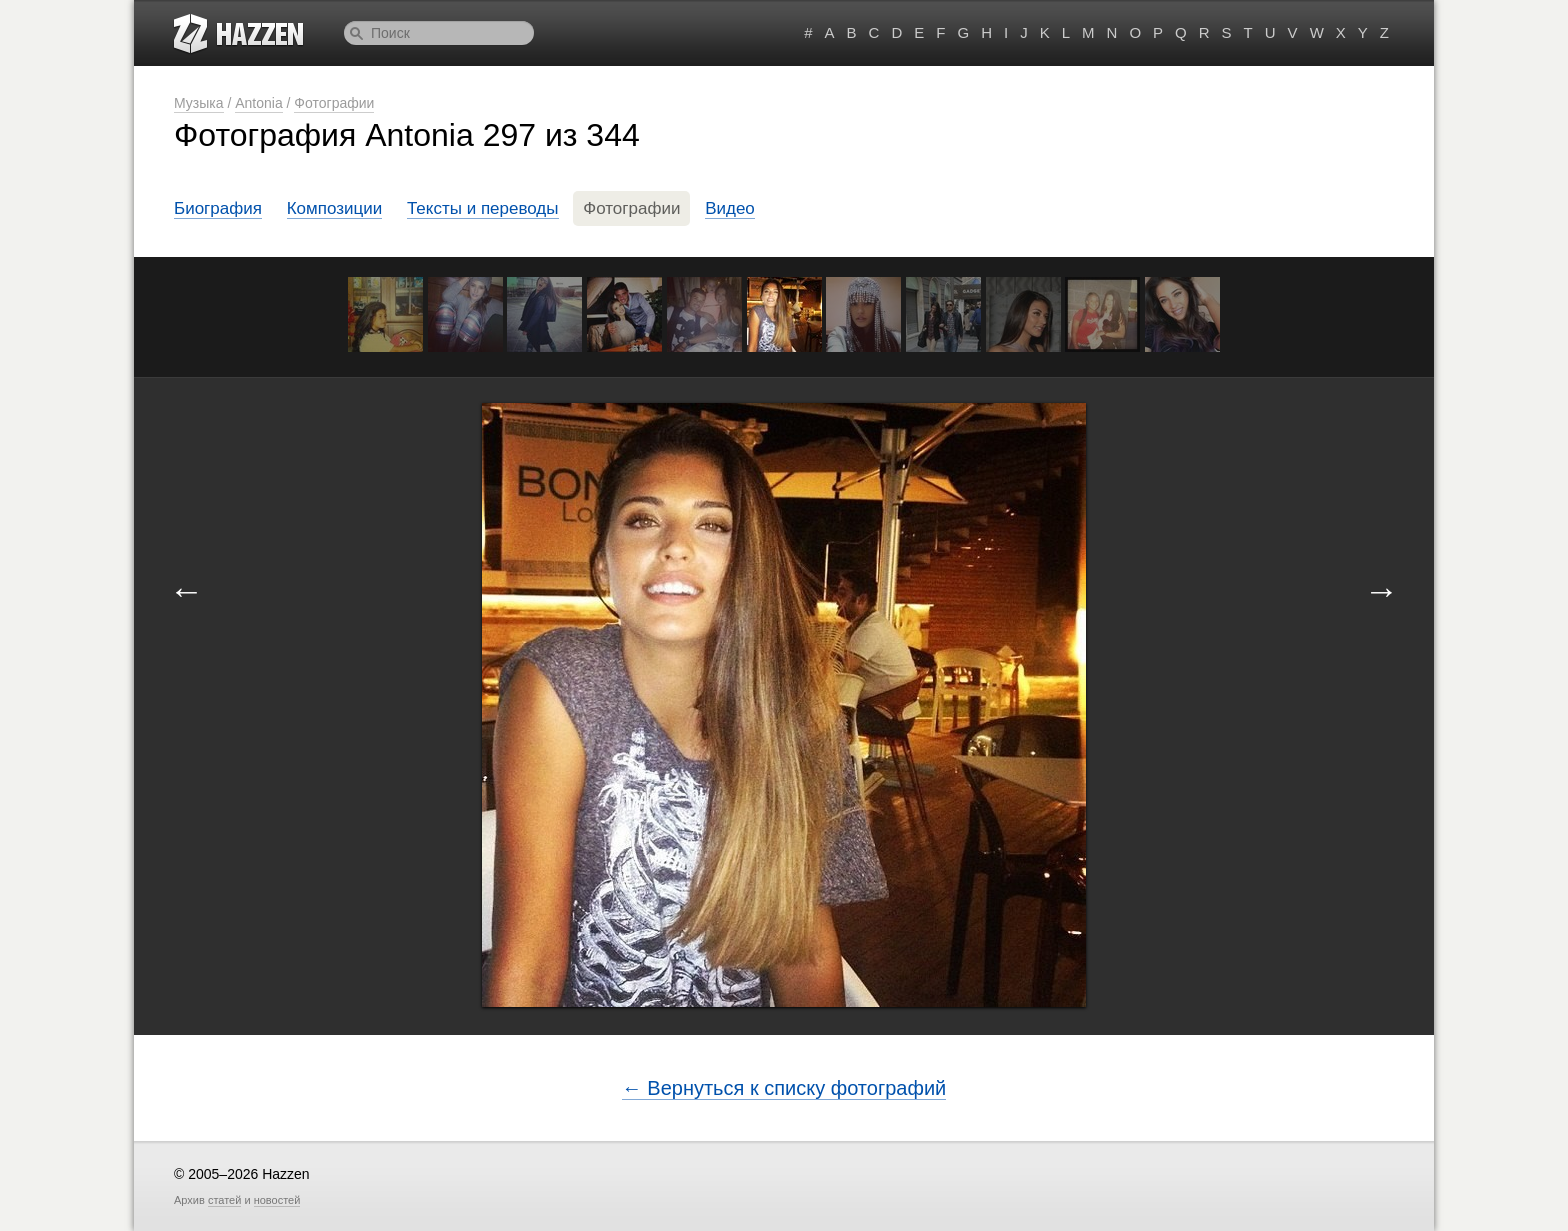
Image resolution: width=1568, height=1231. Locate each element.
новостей (277, 1200)
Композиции (335, 208)
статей (224, 1200)
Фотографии (334, 103)
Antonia (258, 103)
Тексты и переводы (483, 208)
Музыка (199, 103)
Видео (730, 208)
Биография (218, 208)
